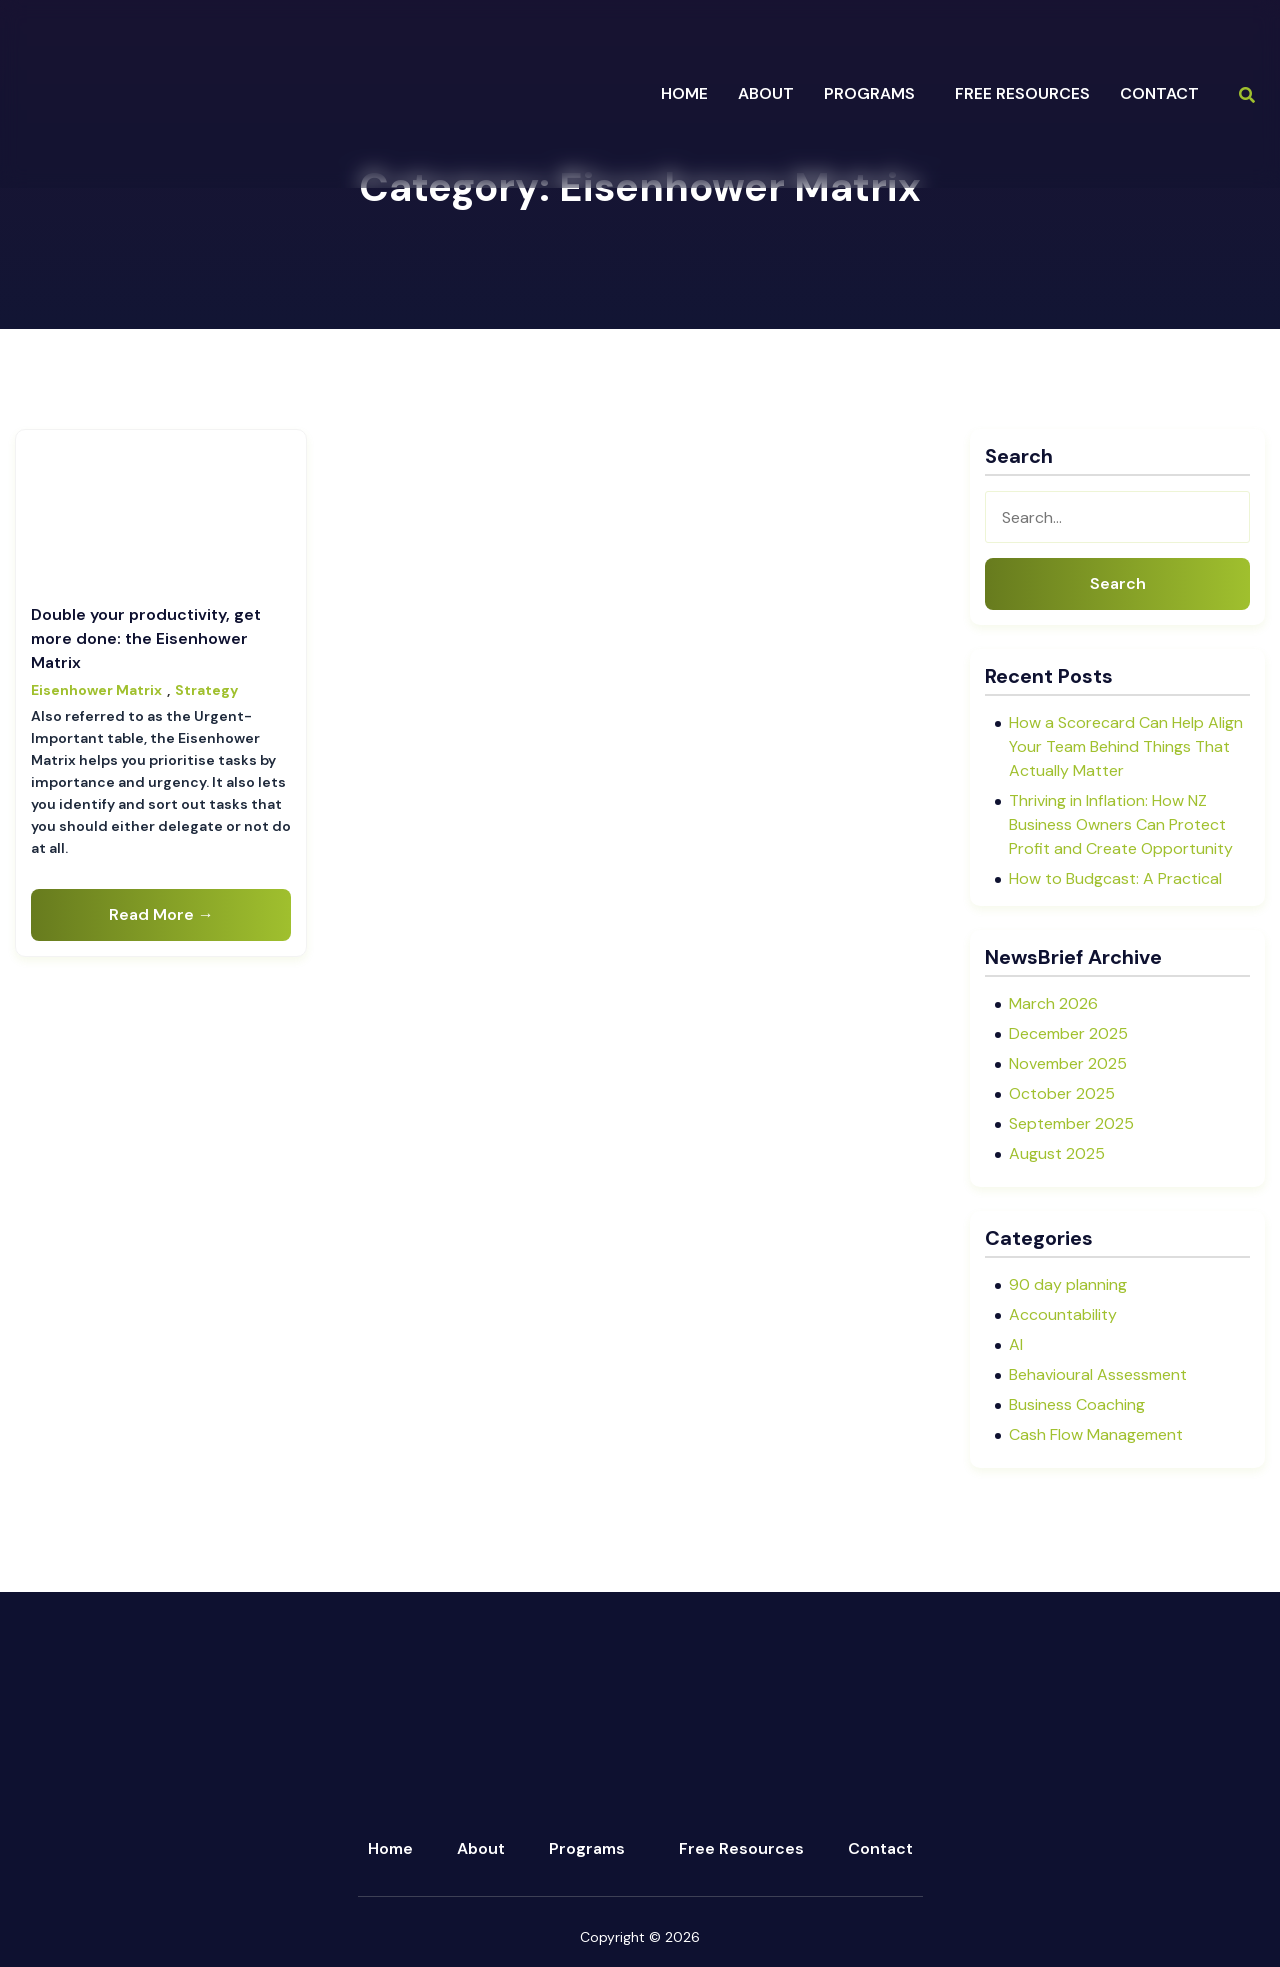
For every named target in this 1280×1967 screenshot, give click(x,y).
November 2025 (1068, 1063)
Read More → (161, 914)
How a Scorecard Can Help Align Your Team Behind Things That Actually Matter (1126, 746)
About (481, 1848)
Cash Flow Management (1096, 1434)
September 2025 (1071, 1123)
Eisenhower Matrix (96, 690)
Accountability (1063, 1314)
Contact (1159, 93)
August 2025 (1057, 1153)
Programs (587, 1848)
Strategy (206, 690)
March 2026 (1053, 1003)
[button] (874, 94)
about (766, 93)
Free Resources (1022, 93)
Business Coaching (1077, 1404)
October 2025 (1062, 1093)
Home (684, 93)
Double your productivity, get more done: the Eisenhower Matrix (146, 638)
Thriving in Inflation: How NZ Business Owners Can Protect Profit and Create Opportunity (1121, 824)
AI (1016, 1344)
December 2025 (1068, 1033)
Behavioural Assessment (1098, 1374)
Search (1118, 583)
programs (869, 93)
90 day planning (1068, 1284)
